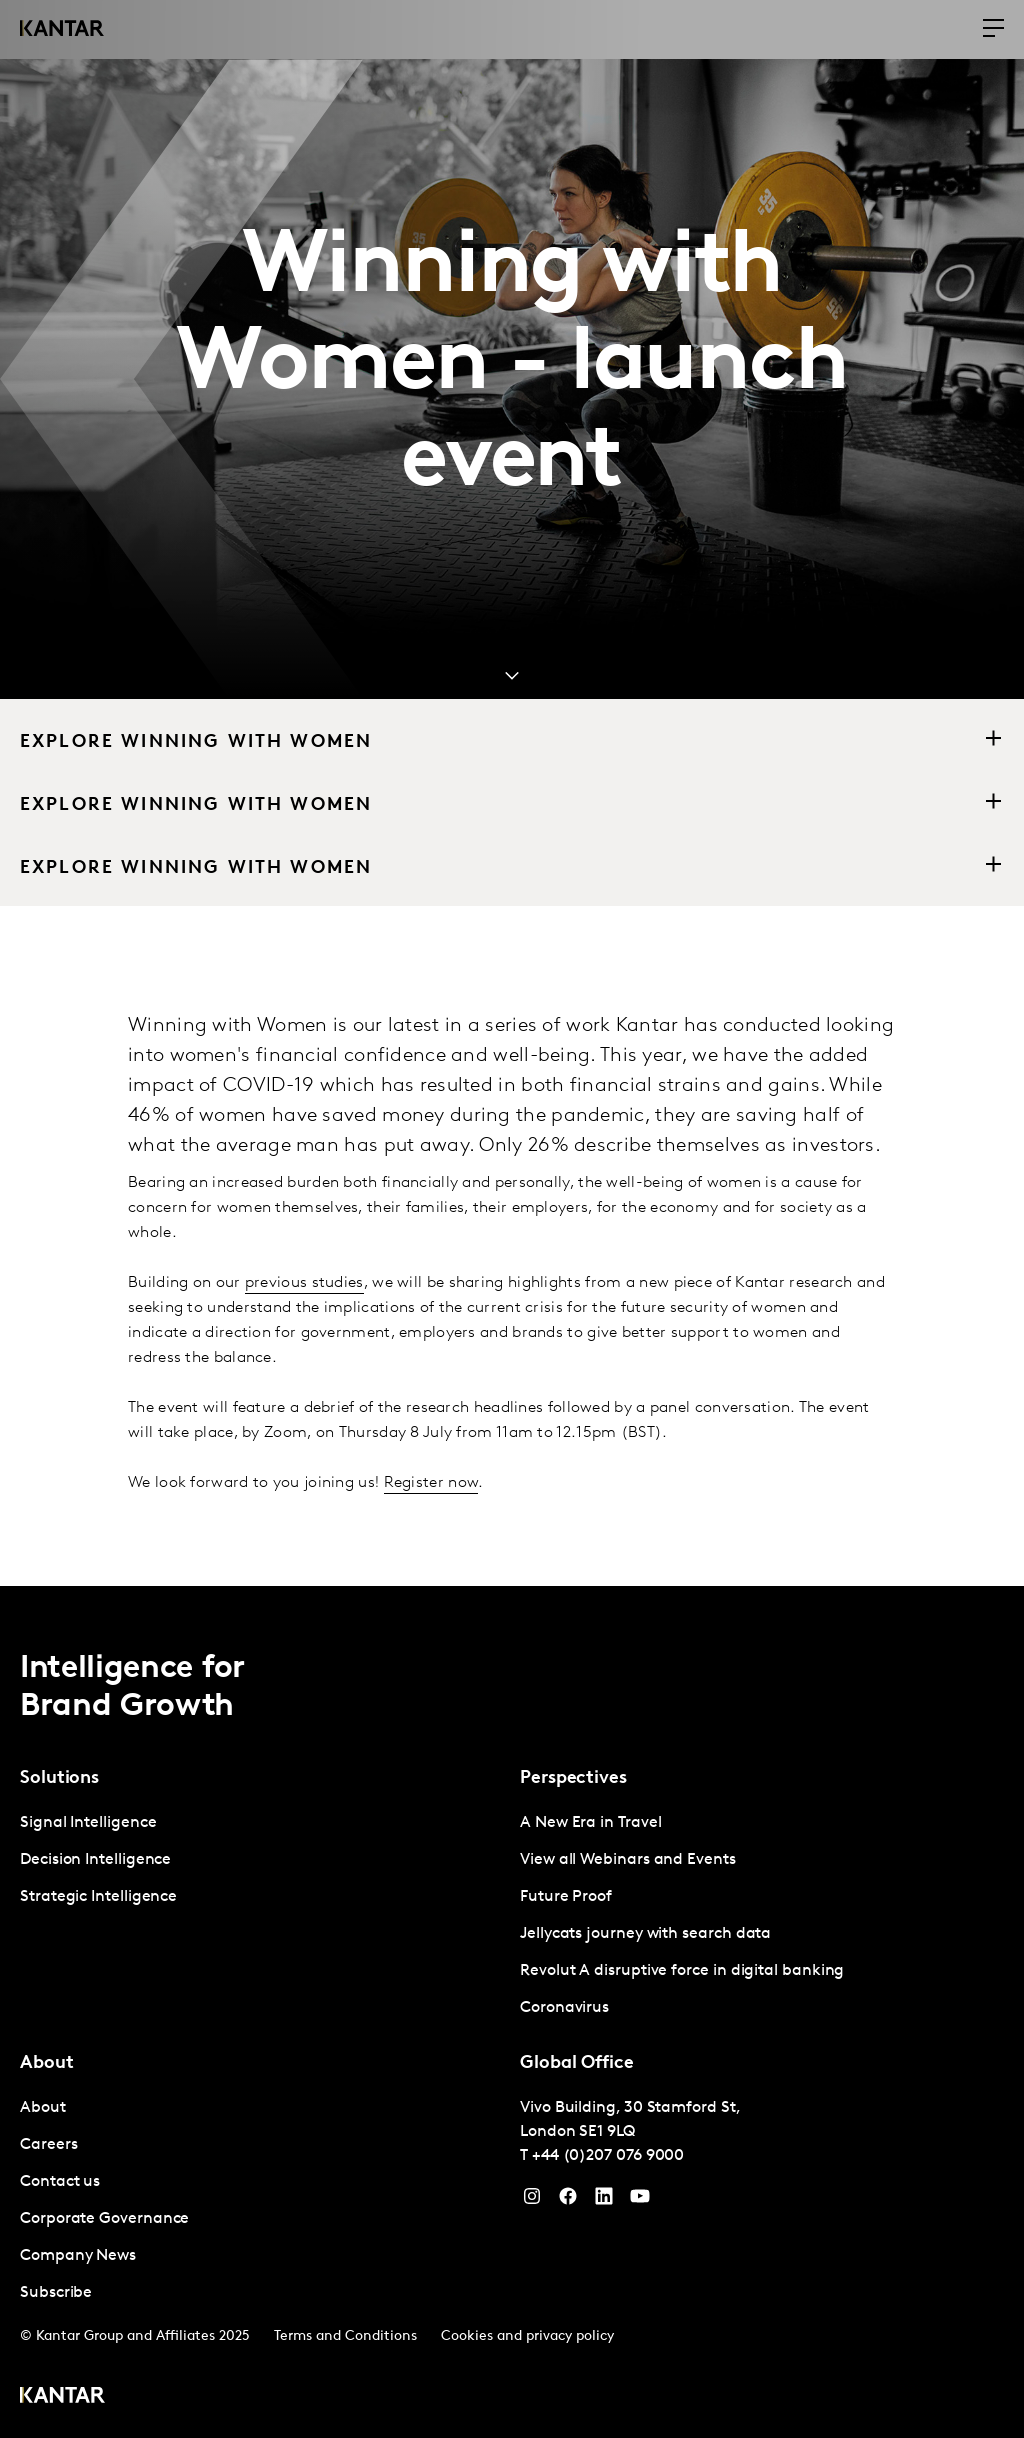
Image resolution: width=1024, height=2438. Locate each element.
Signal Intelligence (88, 1823)
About (43, 2108)
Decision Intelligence (95, 1860)
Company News (78, 2256)
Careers (48, 2145)
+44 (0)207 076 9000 (608, 2156)
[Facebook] (568, 2201)
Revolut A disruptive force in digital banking (682, 1971)
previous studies (304, 1283)
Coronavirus (564, 2008)
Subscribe (56, 2293)
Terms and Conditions (345, 2336)
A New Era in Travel (590, 1823)
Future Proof (566, 1897)
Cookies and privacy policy (527, 2336)
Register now (431, 1483)
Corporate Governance (104, 2219)
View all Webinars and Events (628, 1860)
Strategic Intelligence (98, 1897)
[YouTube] (604, 2201)
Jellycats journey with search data (645, 1934)
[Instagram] (532, 2201)
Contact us (60, 2182)
